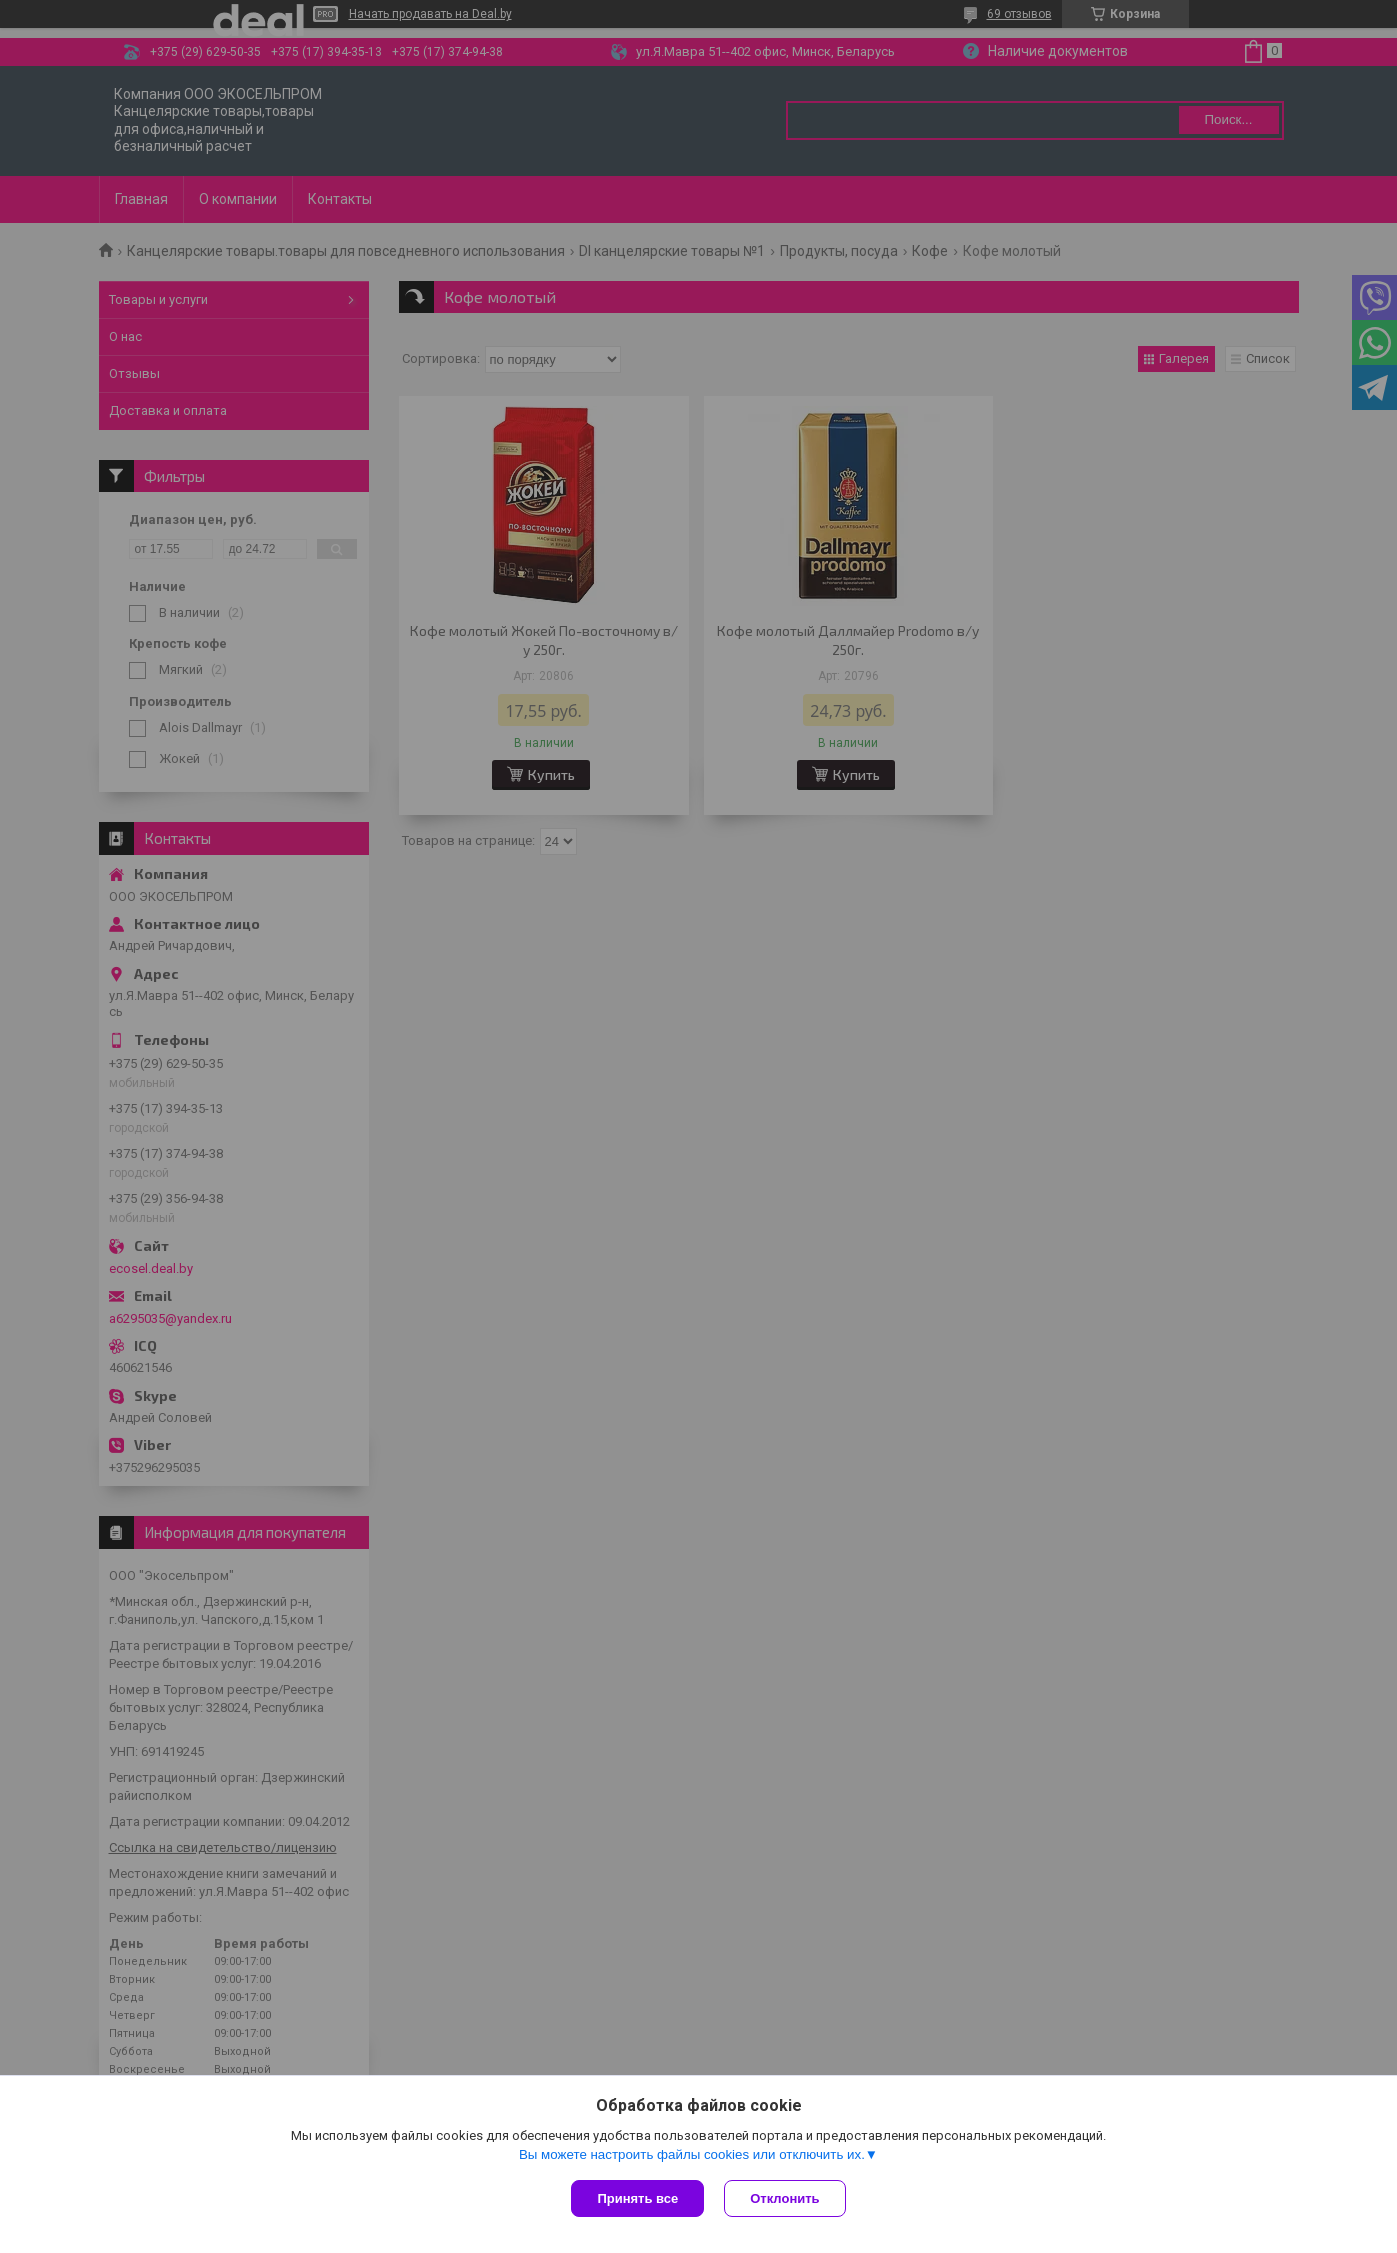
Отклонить (784, 2198)
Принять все (637, 2198)
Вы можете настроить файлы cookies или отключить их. (692, 2154)
